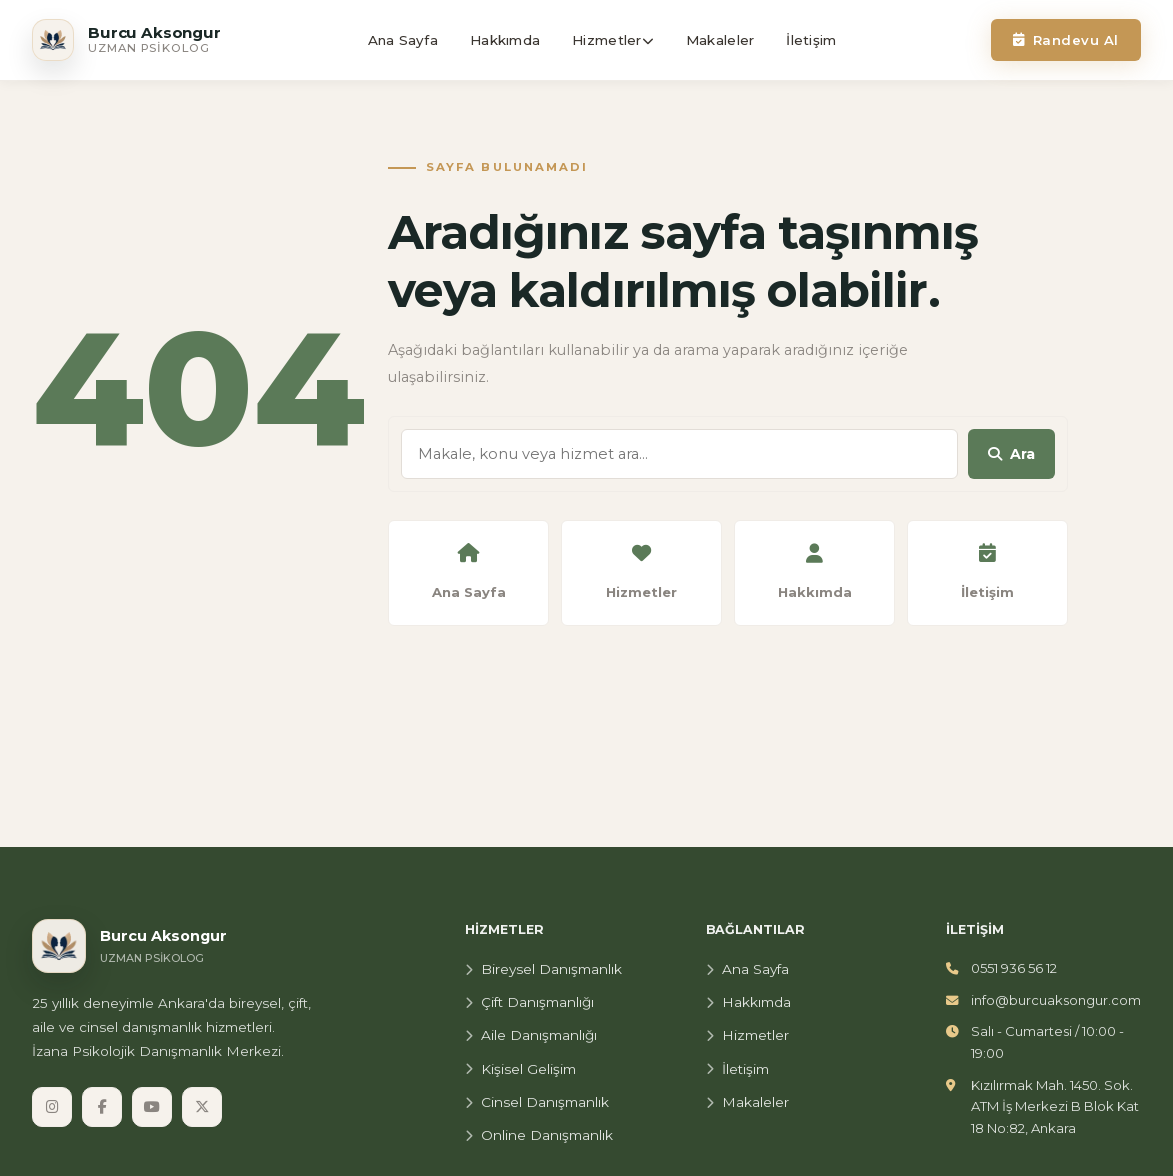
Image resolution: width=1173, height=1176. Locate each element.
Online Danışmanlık (539, 1135)
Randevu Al (1066, 40)
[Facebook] (102, 1107)
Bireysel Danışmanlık (543, 969)
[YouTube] (152, 1107)
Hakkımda (748, 1002)
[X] (202, 1107)
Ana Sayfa (747, 969)
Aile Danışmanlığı (531, 1035)
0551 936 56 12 (1014, 968)
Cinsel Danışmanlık (537, 1102)
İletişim (737, 1069)
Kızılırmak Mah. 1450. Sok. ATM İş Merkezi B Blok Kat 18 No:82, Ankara (1055, 1106)
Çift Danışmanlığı (529, 1002)
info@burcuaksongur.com (1056, 1000)
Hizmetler (747, 1035)
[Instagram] (52, 1107)
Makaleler (747, 1102)
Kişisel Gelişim (520, 1069)
